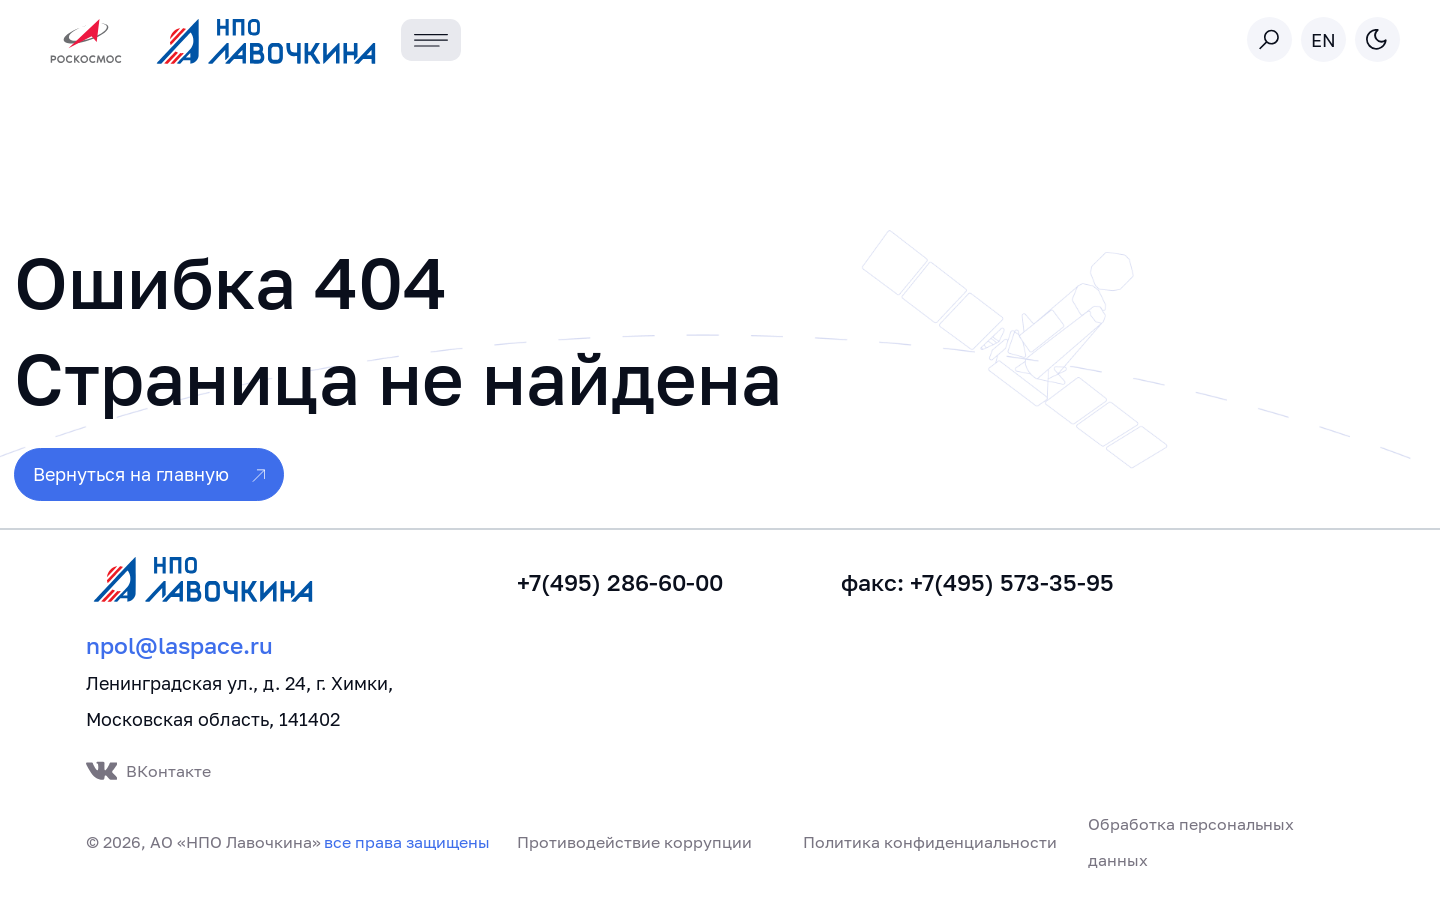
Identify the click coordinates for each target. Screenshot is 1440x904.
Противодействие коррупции (634, 842)
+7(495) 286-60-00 (620, 582)
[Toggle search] (1269, 39)
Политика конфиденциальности (930, 842)
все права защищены (407, 842)
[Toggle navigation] (431, 40)
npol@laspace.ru (179, 645)
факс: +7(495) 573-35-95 (977, 582)
